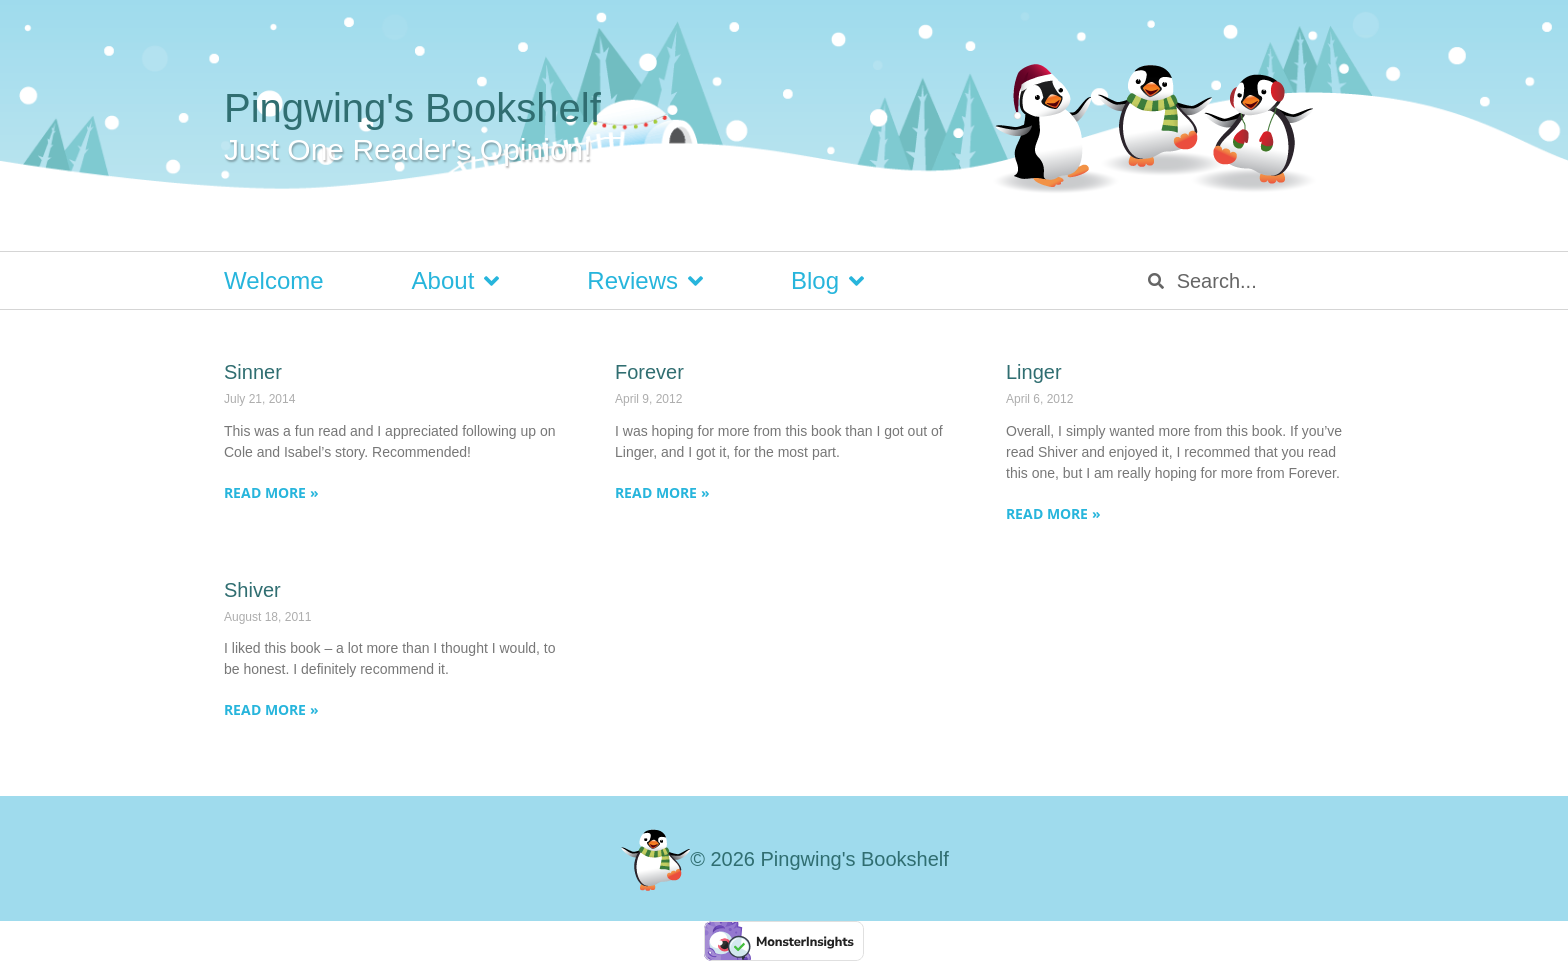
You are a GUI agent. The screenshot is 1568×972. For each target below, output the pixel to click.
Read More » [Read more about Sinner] (271, 492)
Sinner (253, 372)
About (456, 281)
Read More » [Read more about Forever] (662, 492)
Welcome (274, 280)
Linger (1034, 372)
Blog (827, 281)
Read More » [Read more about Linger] (1053, 513)
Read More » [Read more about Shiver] (271, 709)
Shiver (252, 590)
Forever (649, 372)
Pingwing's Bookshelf (412, 108)
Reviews (645, 281)
